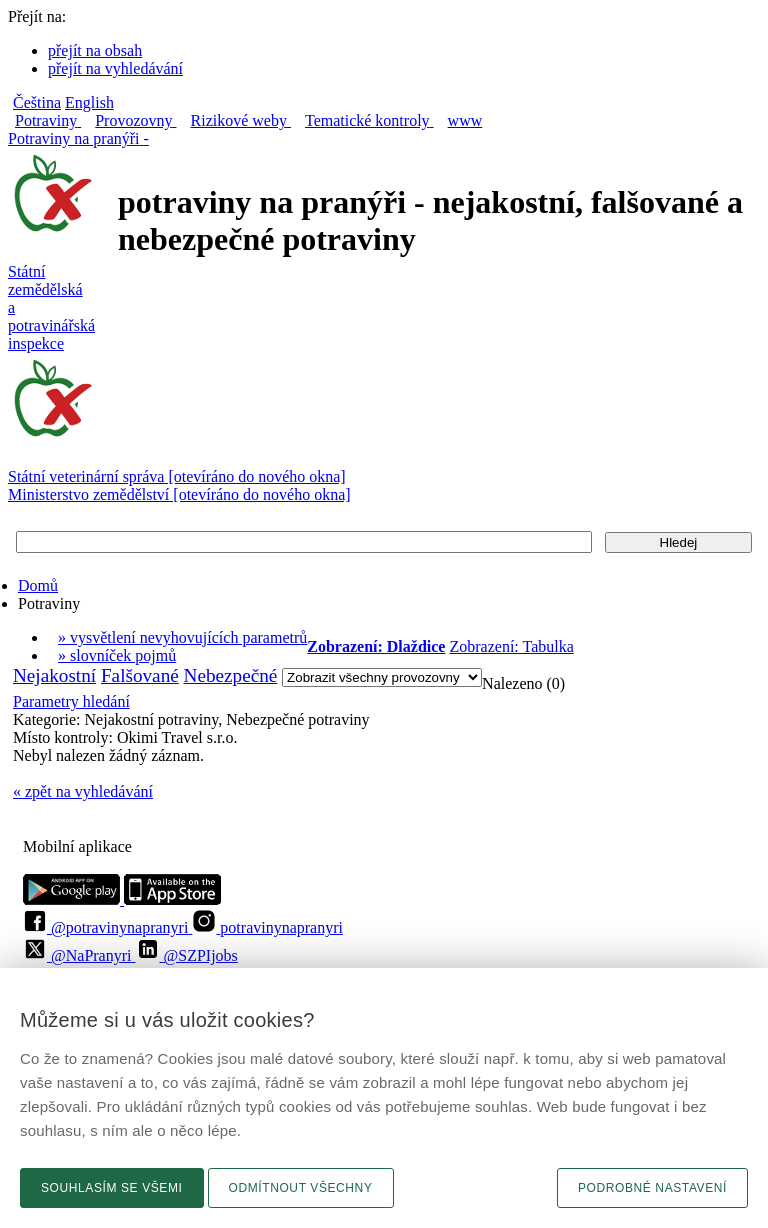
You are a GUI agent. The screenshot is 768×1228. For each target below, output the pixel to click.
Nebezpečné (231, 675)
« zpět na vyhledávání (83, 791)
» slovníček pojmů (117, 655)
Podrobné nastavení (652, 1188)
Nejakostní (54, 675)
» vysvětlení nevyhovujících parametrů (182, 637)
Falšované (140, 675)
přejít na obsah (95, 50)
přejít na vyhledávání (115, 68)
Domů (38, 585)
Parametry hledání (71, 701)
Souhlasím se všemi (112, 1188)
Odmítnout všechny (301, 1188)
